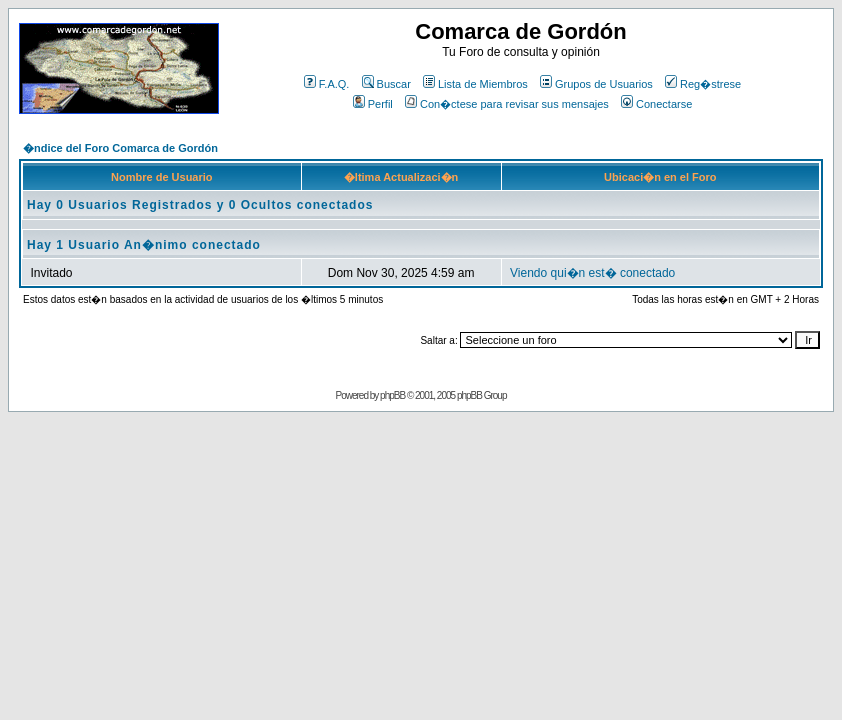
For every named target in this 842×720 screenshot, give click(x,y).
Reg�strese (703, 84)
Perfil (373, 104)
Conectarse (656, 104)
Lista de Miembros (475, 84)
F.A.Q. (327, 84)
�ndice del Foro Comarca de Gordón (120, 148)
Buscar (386, 84)
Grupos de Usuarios (596, 84)
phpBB (392, 395)
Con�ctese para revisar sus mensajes (507, 104)
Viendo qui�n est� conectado (592, 273)
